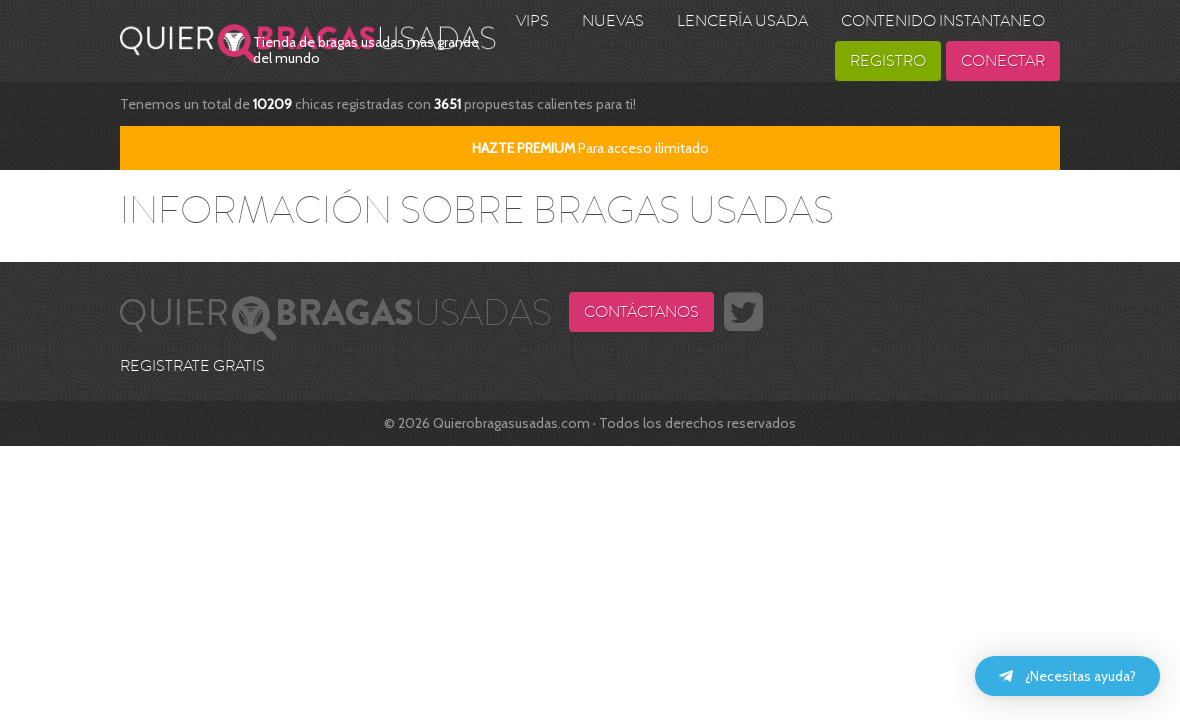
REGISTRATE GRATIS (192, 366)
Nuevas (613, 21)
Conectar (1003, 61)
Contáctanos (641, 312)
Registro (888, 61)
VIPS (532, 21)
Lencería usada (742, 21)
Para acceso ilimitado (590, 148)
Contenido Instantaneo (943, 21)
